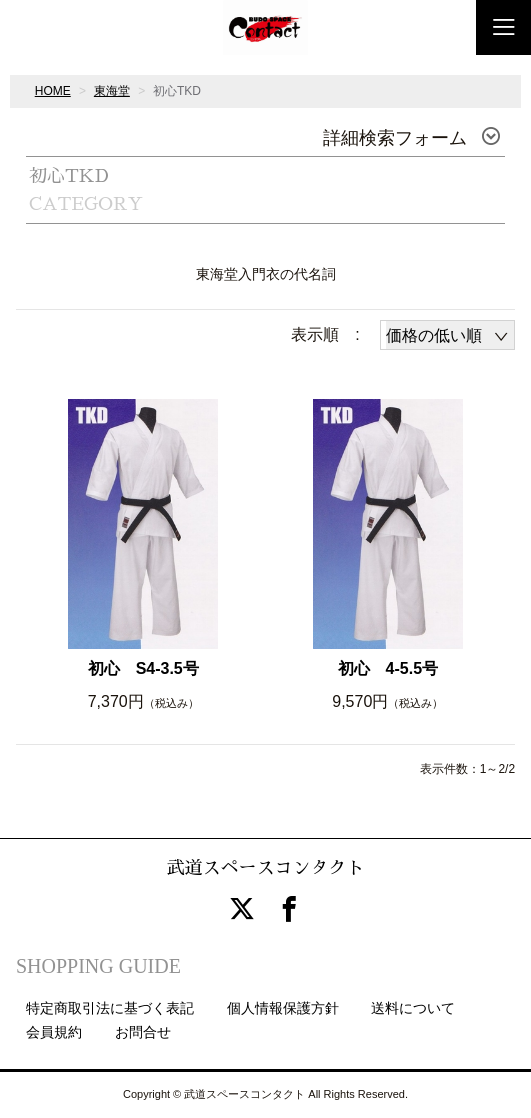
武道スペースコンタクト (265, 868)
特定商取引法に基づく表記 (110, 1008)
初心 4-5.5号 (388, 668)
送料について (413, 1008)
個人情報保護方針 (283, 1008)
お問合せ (143, 1032)
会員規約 (54, 1032)
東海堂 (112, 91)
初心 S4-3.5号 (143, 668)
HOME (53, 91)
